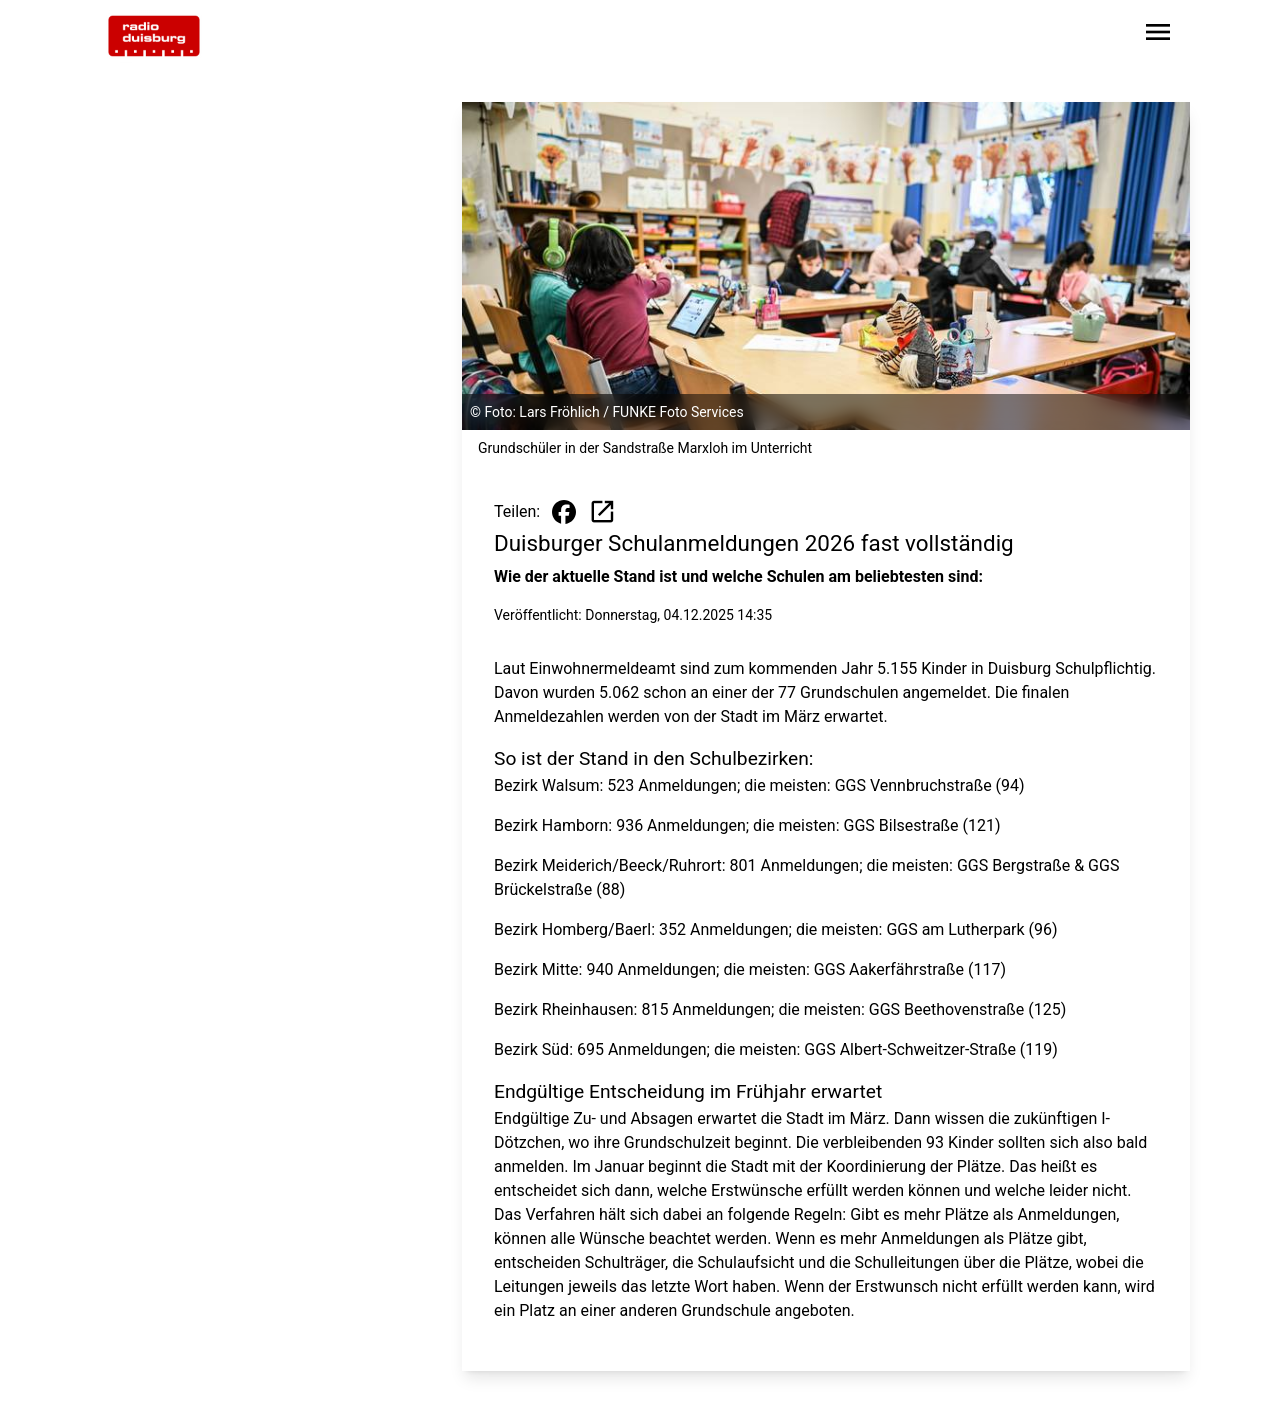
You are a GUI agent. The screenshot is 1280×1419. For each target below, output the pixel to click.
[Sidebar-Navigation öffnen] (1158, 35)
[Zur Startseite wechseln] (154, 36)
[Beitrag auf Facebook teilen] (564, 512)
